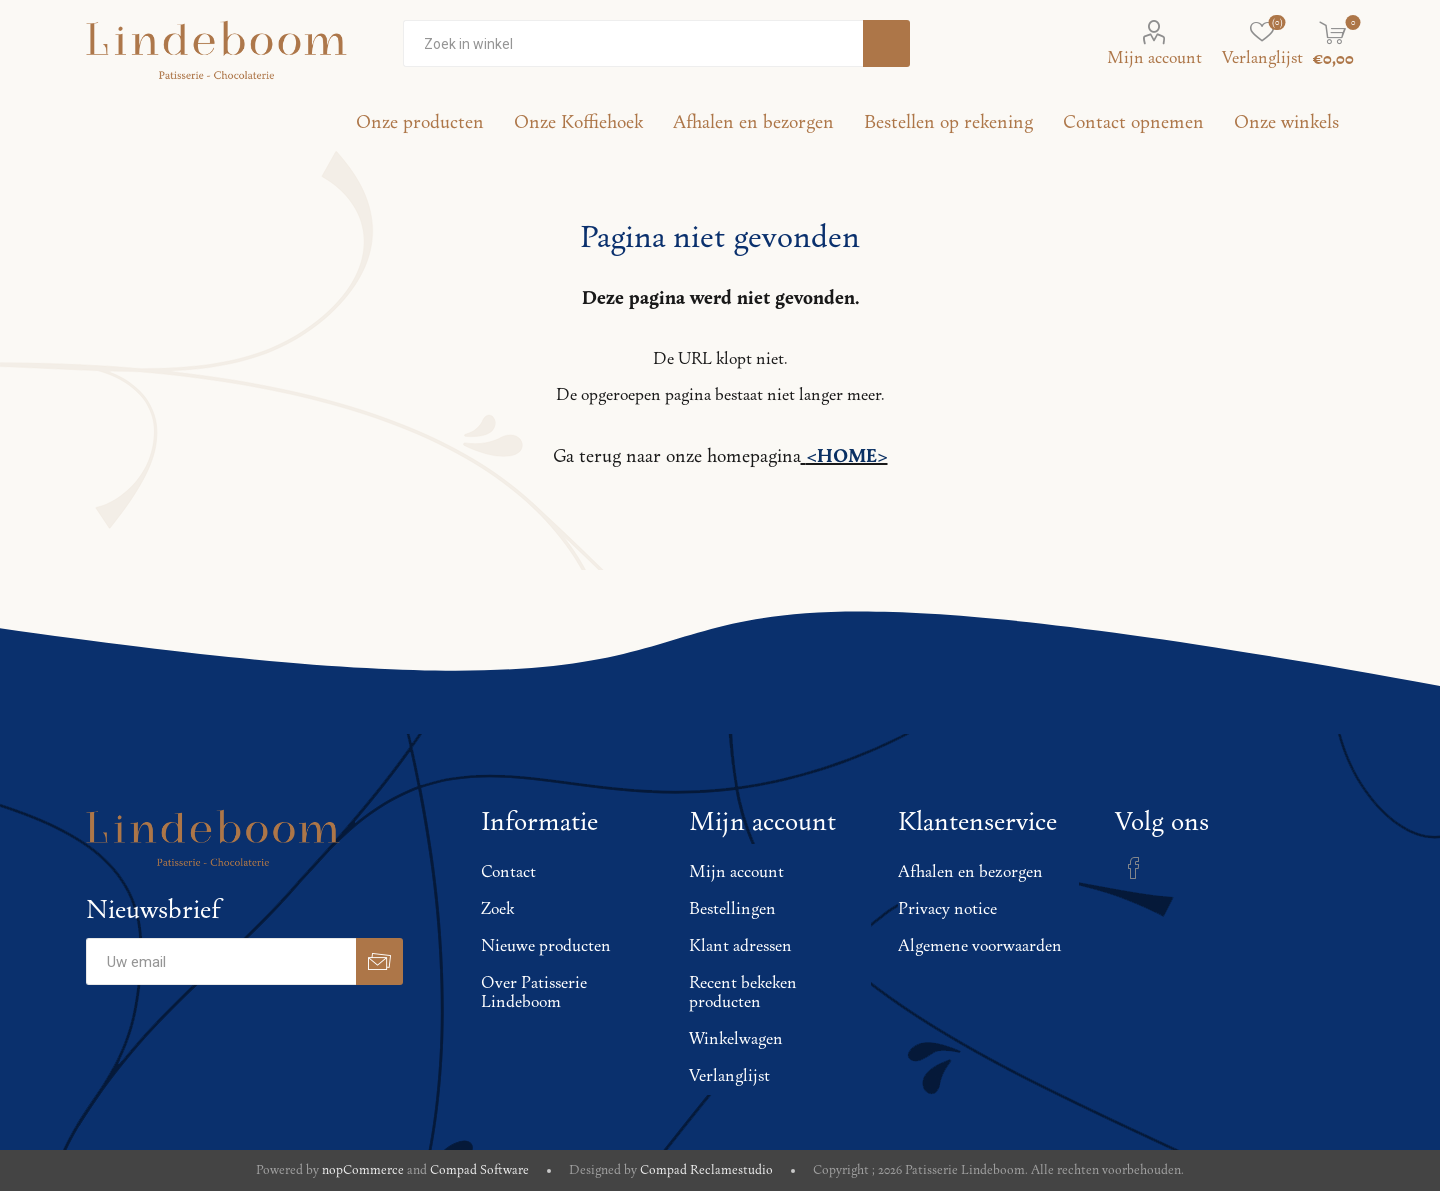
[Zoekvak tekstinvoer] (633, 43)
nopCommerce (363, 1170)
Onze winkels (1286, 123)
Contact (508, 872)
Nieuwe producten (546, 946)
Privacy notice (947, 909)
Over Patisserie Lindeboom (534, 993)
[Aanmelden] (221, 961)
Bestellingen (732, 909)
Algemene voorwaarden (980, 946)
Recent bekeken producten (743, 993)
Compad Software (479, 1170)
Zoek (497, 909)
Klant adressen (740, 946)
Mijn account (1154, 58)
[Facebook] (1134, 868)
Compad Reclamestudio (706, 1170)
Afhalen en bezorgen (970, 872)
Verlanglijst (729, 1076)
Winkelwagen (736, 1039)
